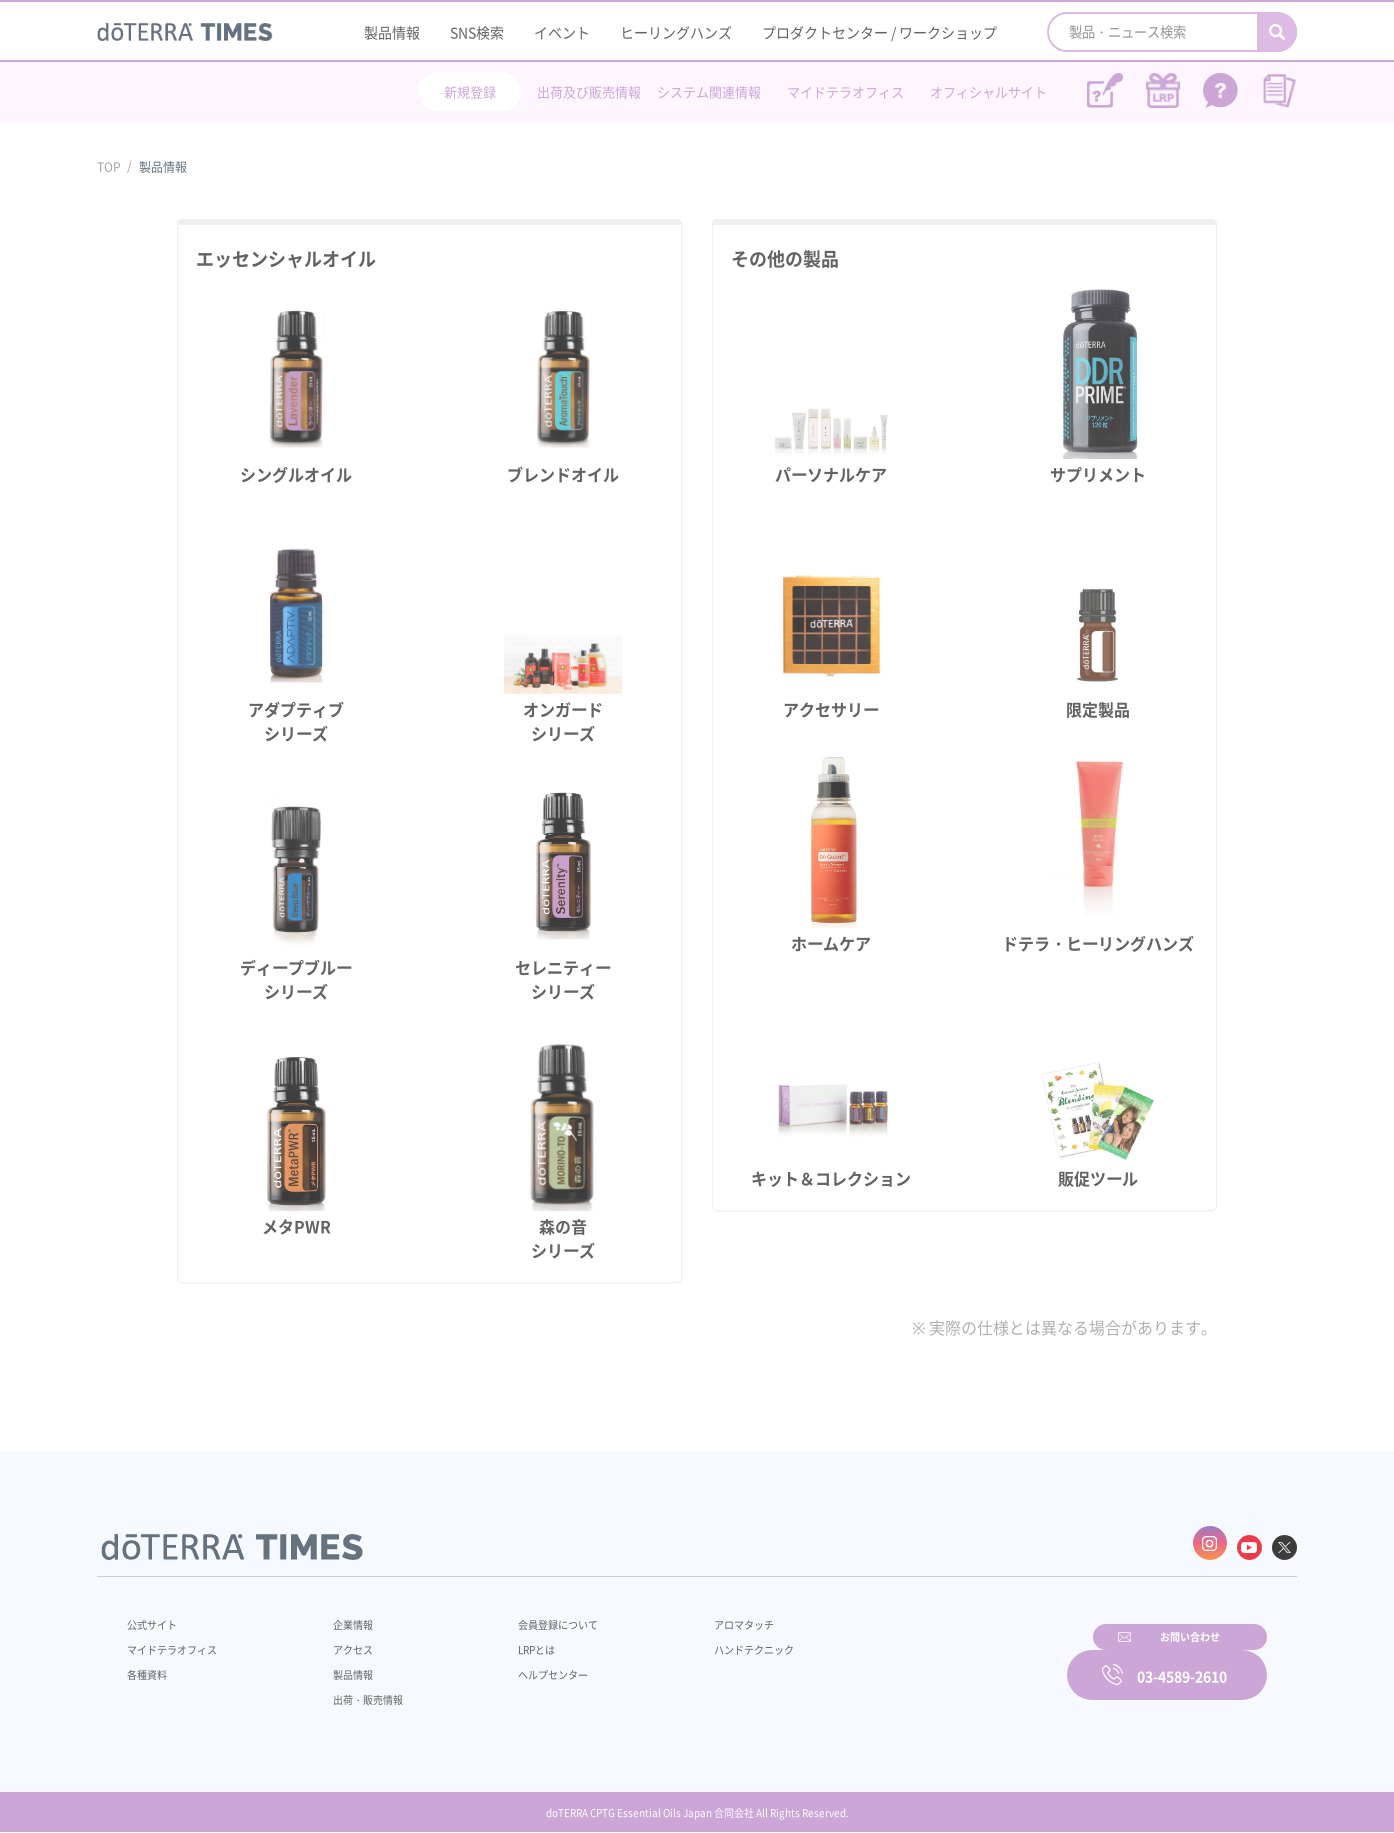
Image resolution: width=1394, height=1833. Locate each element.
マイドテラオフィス (845, 91)
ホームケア (831, 943)
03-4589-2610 (1182, 1662)
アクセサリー (831, 709)
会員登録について (529, 1615)
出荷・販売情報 (358, 1690)
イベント (562, 32)
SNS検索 (477, 32)
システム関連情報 (709, 91)
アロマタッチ (694, 1615)
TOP (109, 167)
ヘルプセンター (523, 1665)
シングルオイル (296, 474)
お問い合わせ (952, 1662)
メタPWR (296, 1226)
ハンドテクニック (706, 1640)
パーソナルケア (831, 474)
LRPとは (504, 1640)
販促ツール (1098, 1178)
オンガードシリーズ (563, 721)
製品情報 (392, 32)
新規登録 (470, 91)
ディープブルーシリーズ (296, 979)
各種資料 (151, 1665)
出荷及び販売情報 (589, 91)
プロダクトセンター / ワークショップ (879, 32)
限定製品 (1098, 709)
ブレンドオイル (563, 474)
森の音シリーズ (563, 1238)
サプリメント (1098, 474)
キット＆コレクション (831, 1178)
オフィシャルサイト (988, 91)
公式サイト (157, 1615)
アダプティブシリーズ (296, 721)
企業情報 (340, 1615)
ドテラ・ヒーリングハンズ (1098, 943)
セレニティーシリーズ (563, 979)
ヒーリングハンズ (676, 32)
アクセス (340, 1640)
